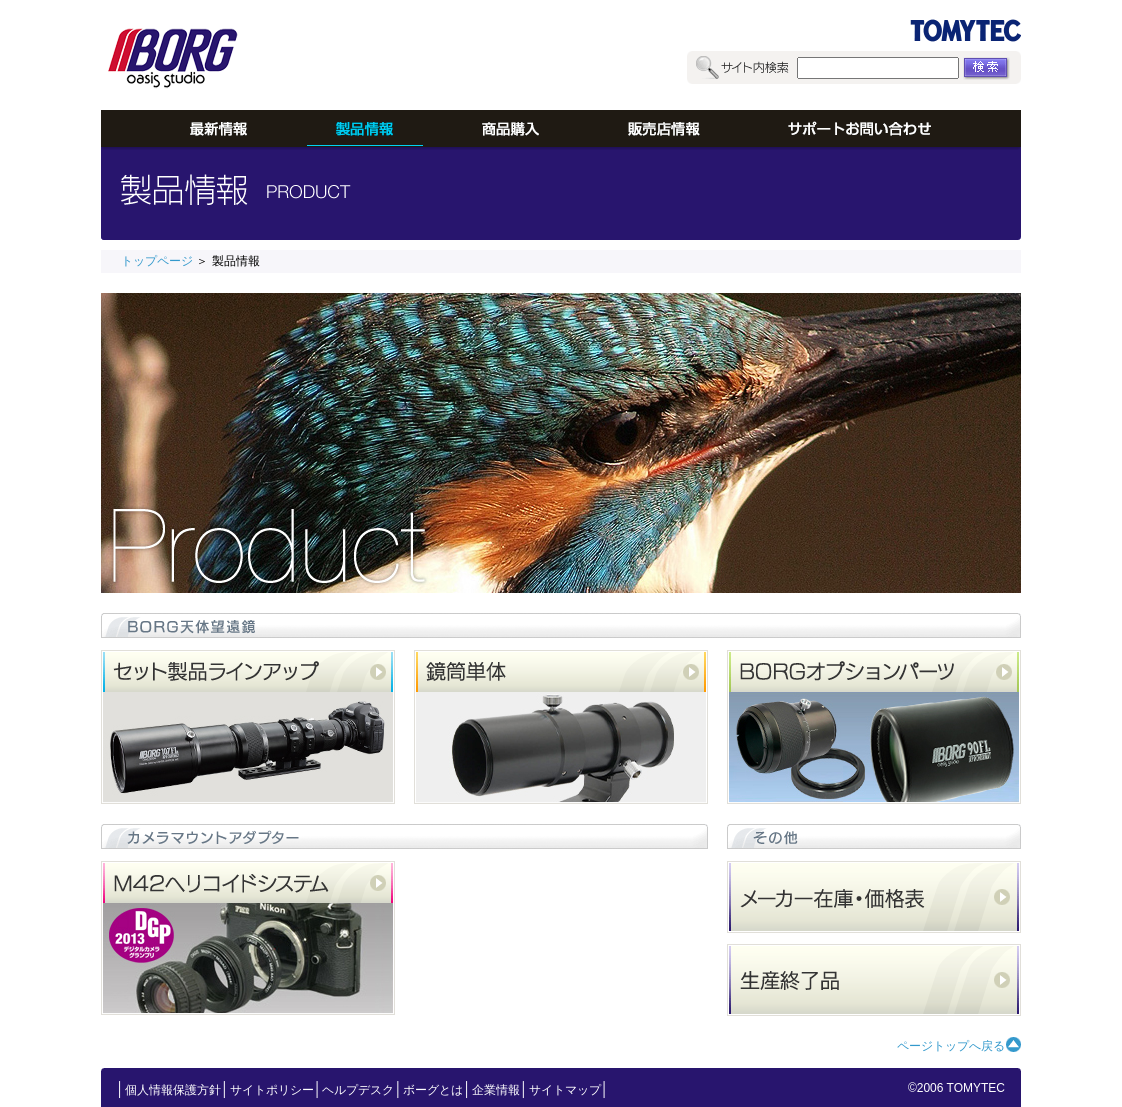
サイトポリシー (272, 1090)
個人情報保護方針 (173, 1090)
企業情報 (496, 1090)
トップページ (157, 261)
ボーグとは (433, 1090)
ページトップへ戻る (951, 1046)
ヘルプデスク (358, 1090)
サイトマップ (565, 1090)
